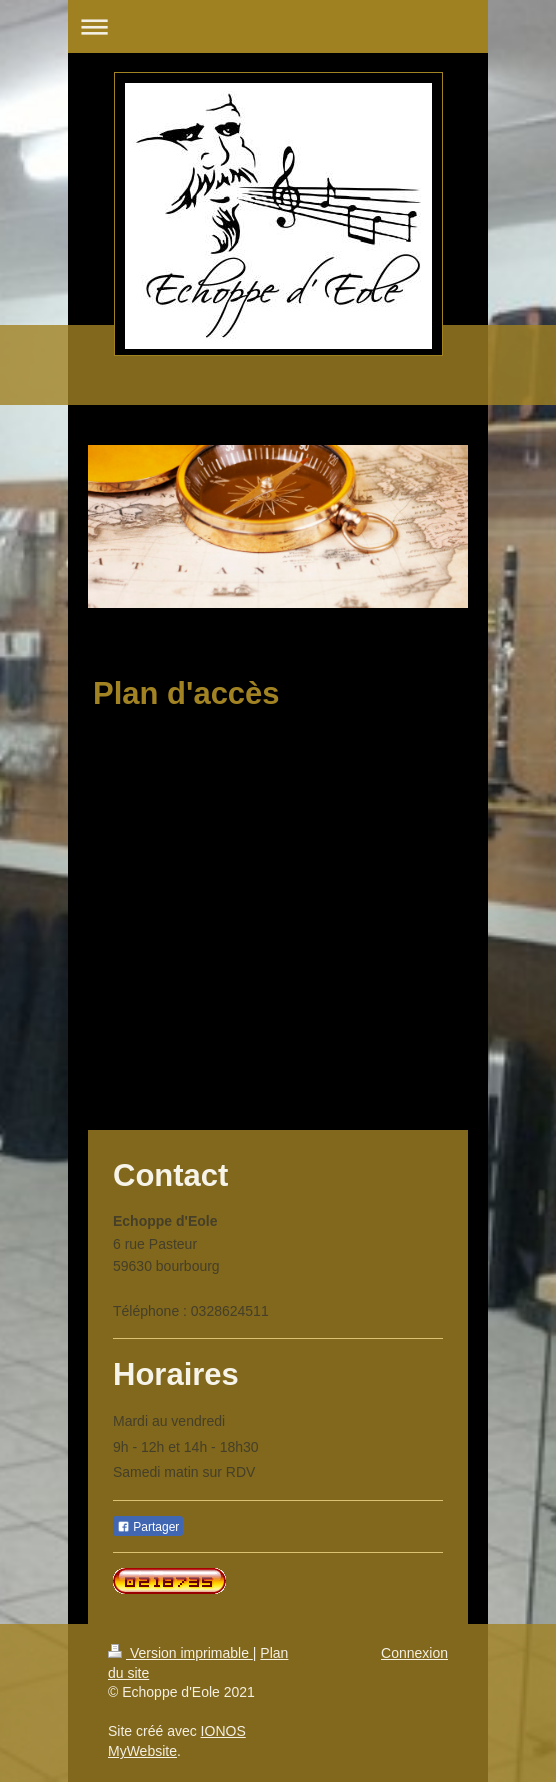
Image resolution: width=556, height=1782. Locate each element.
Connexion (414, 1653)
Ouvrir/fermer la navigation (278, 26)
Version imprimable (180, 1653)
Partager (148, 1527)
